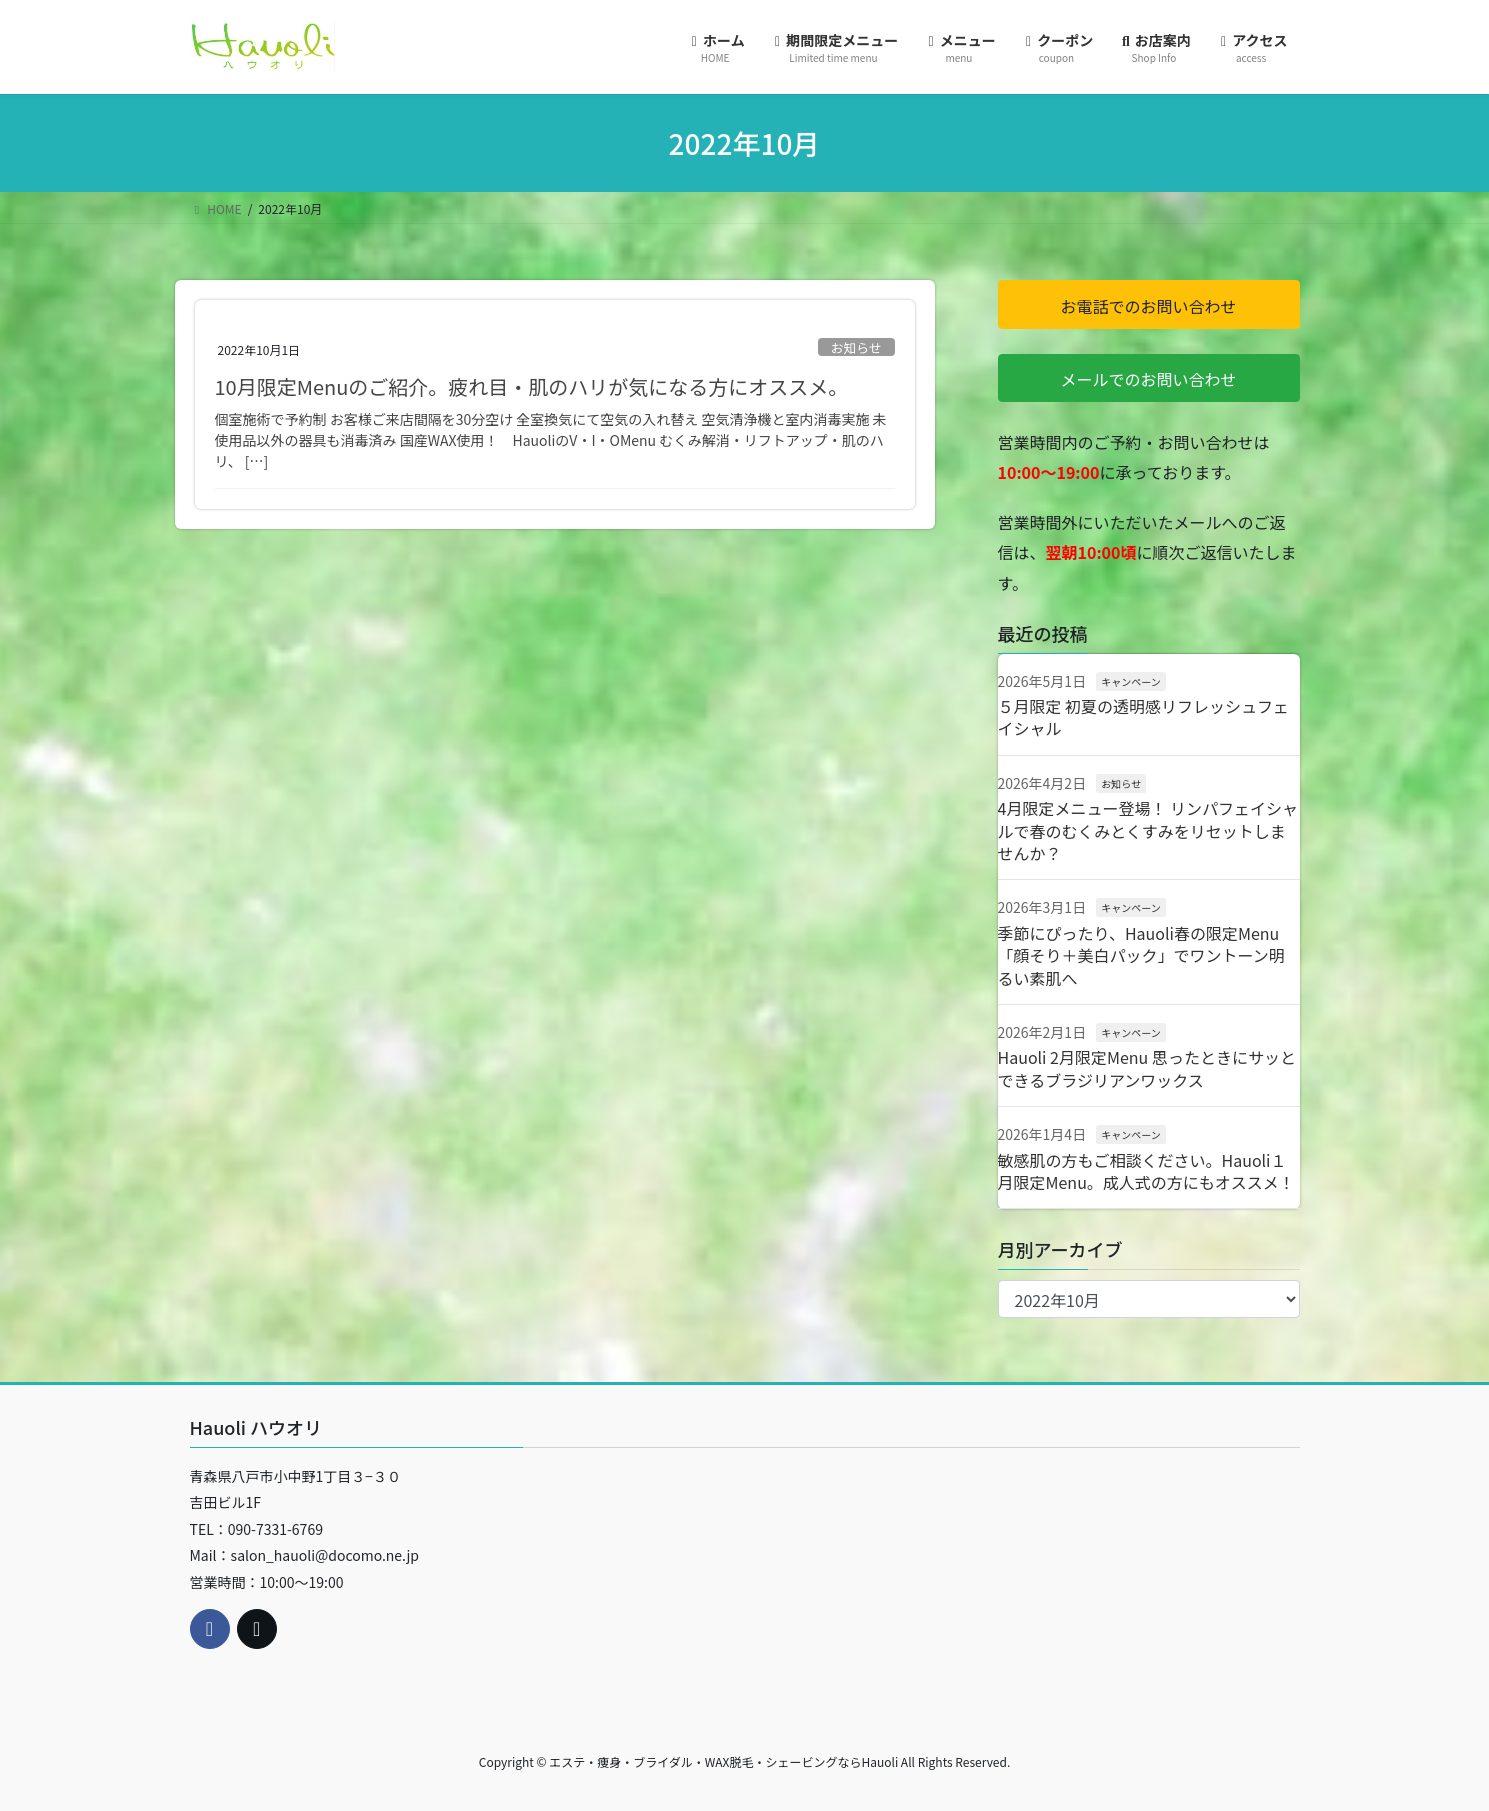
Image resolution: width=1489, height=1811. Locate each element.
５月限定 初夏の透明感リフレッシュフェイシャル (1144, 717)
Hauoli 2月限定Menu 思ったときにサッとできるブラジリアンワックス (1147, 1068)
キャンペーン (1131, 681)
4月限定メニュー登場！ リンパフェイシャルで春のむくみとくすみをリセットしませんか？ (1148, 830)
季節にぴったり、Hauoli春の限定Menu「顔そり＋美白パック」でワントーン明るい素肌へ (1141, 955)
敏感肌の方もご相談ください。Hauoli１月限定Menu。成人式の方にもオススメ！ (1146, 1171)
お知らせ (856, 347)
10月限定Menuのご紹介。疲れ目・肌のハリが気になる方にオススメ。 (532, 386)
